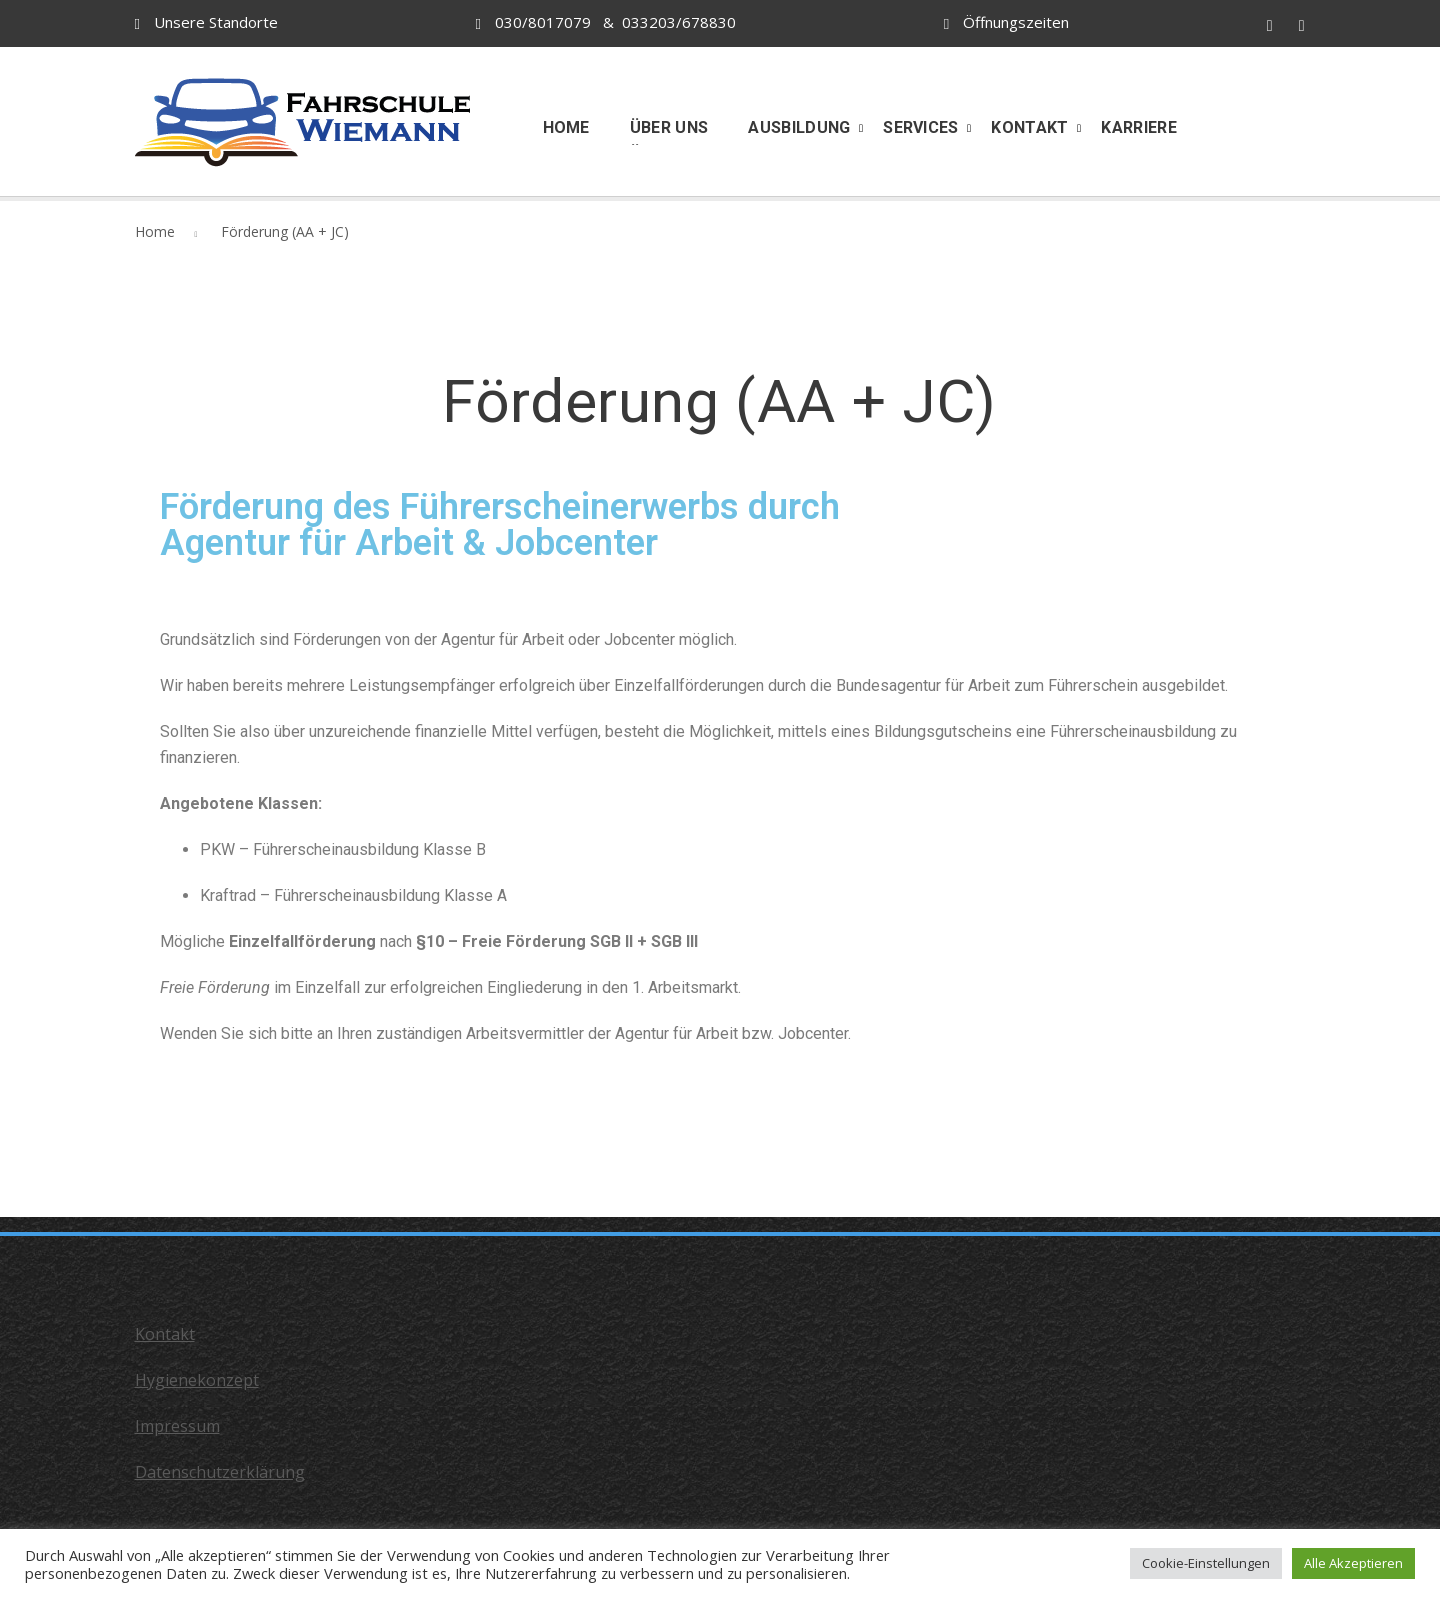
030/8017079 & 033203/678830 (606, 22)
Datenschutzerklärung (220, 1472)
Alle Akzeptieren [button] (1353, 1563)
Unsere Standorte (216, 22)
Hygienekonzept (197, 1380)
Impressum (177, 1426)
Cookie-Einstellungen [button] (1206, 1563)
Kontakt (165, 1334)
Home (155, 231)
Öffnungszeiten (1016, 22)
